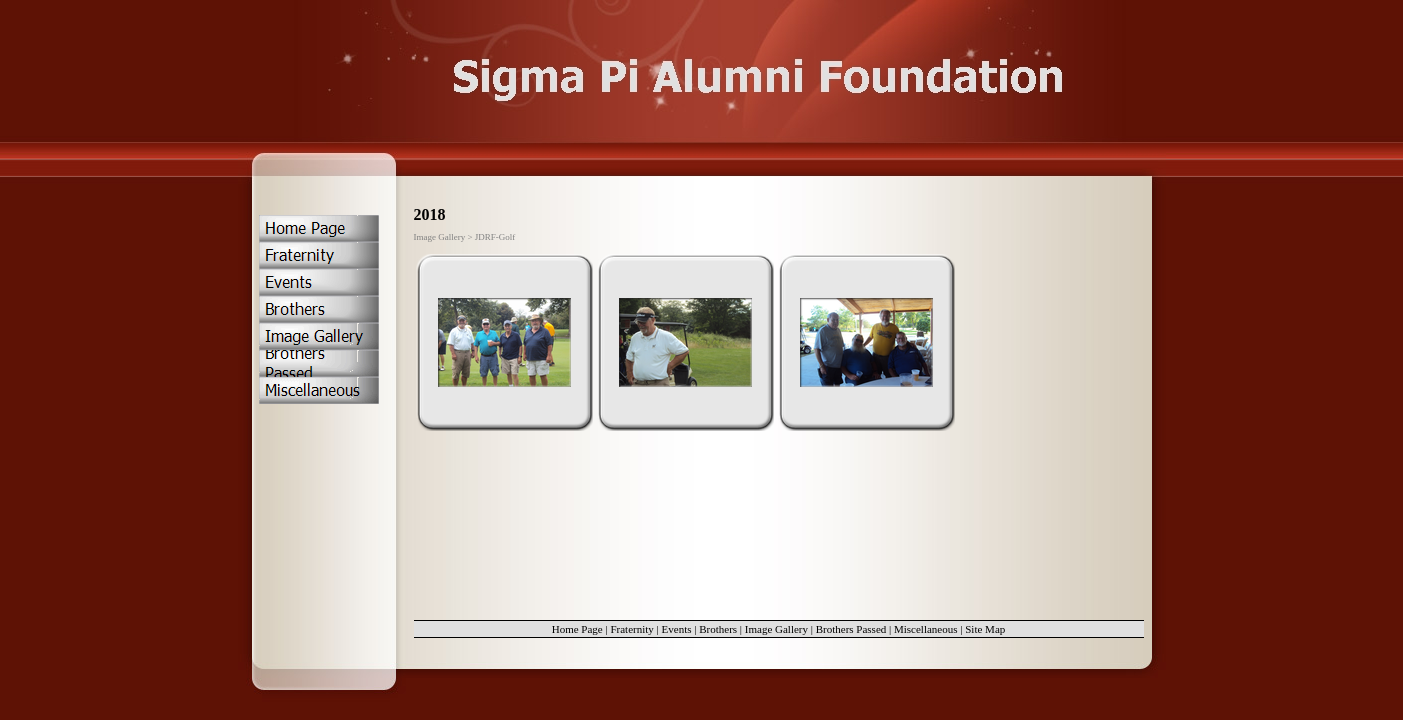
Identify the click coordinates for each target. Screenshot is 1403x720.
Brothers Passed (851, 629)
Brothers (718, 629)
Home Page (577, 629)
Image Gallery (776, 629)
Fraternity (631, 629)
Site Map (985, 629)
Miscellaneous (926, 629)
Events (677, 629)
